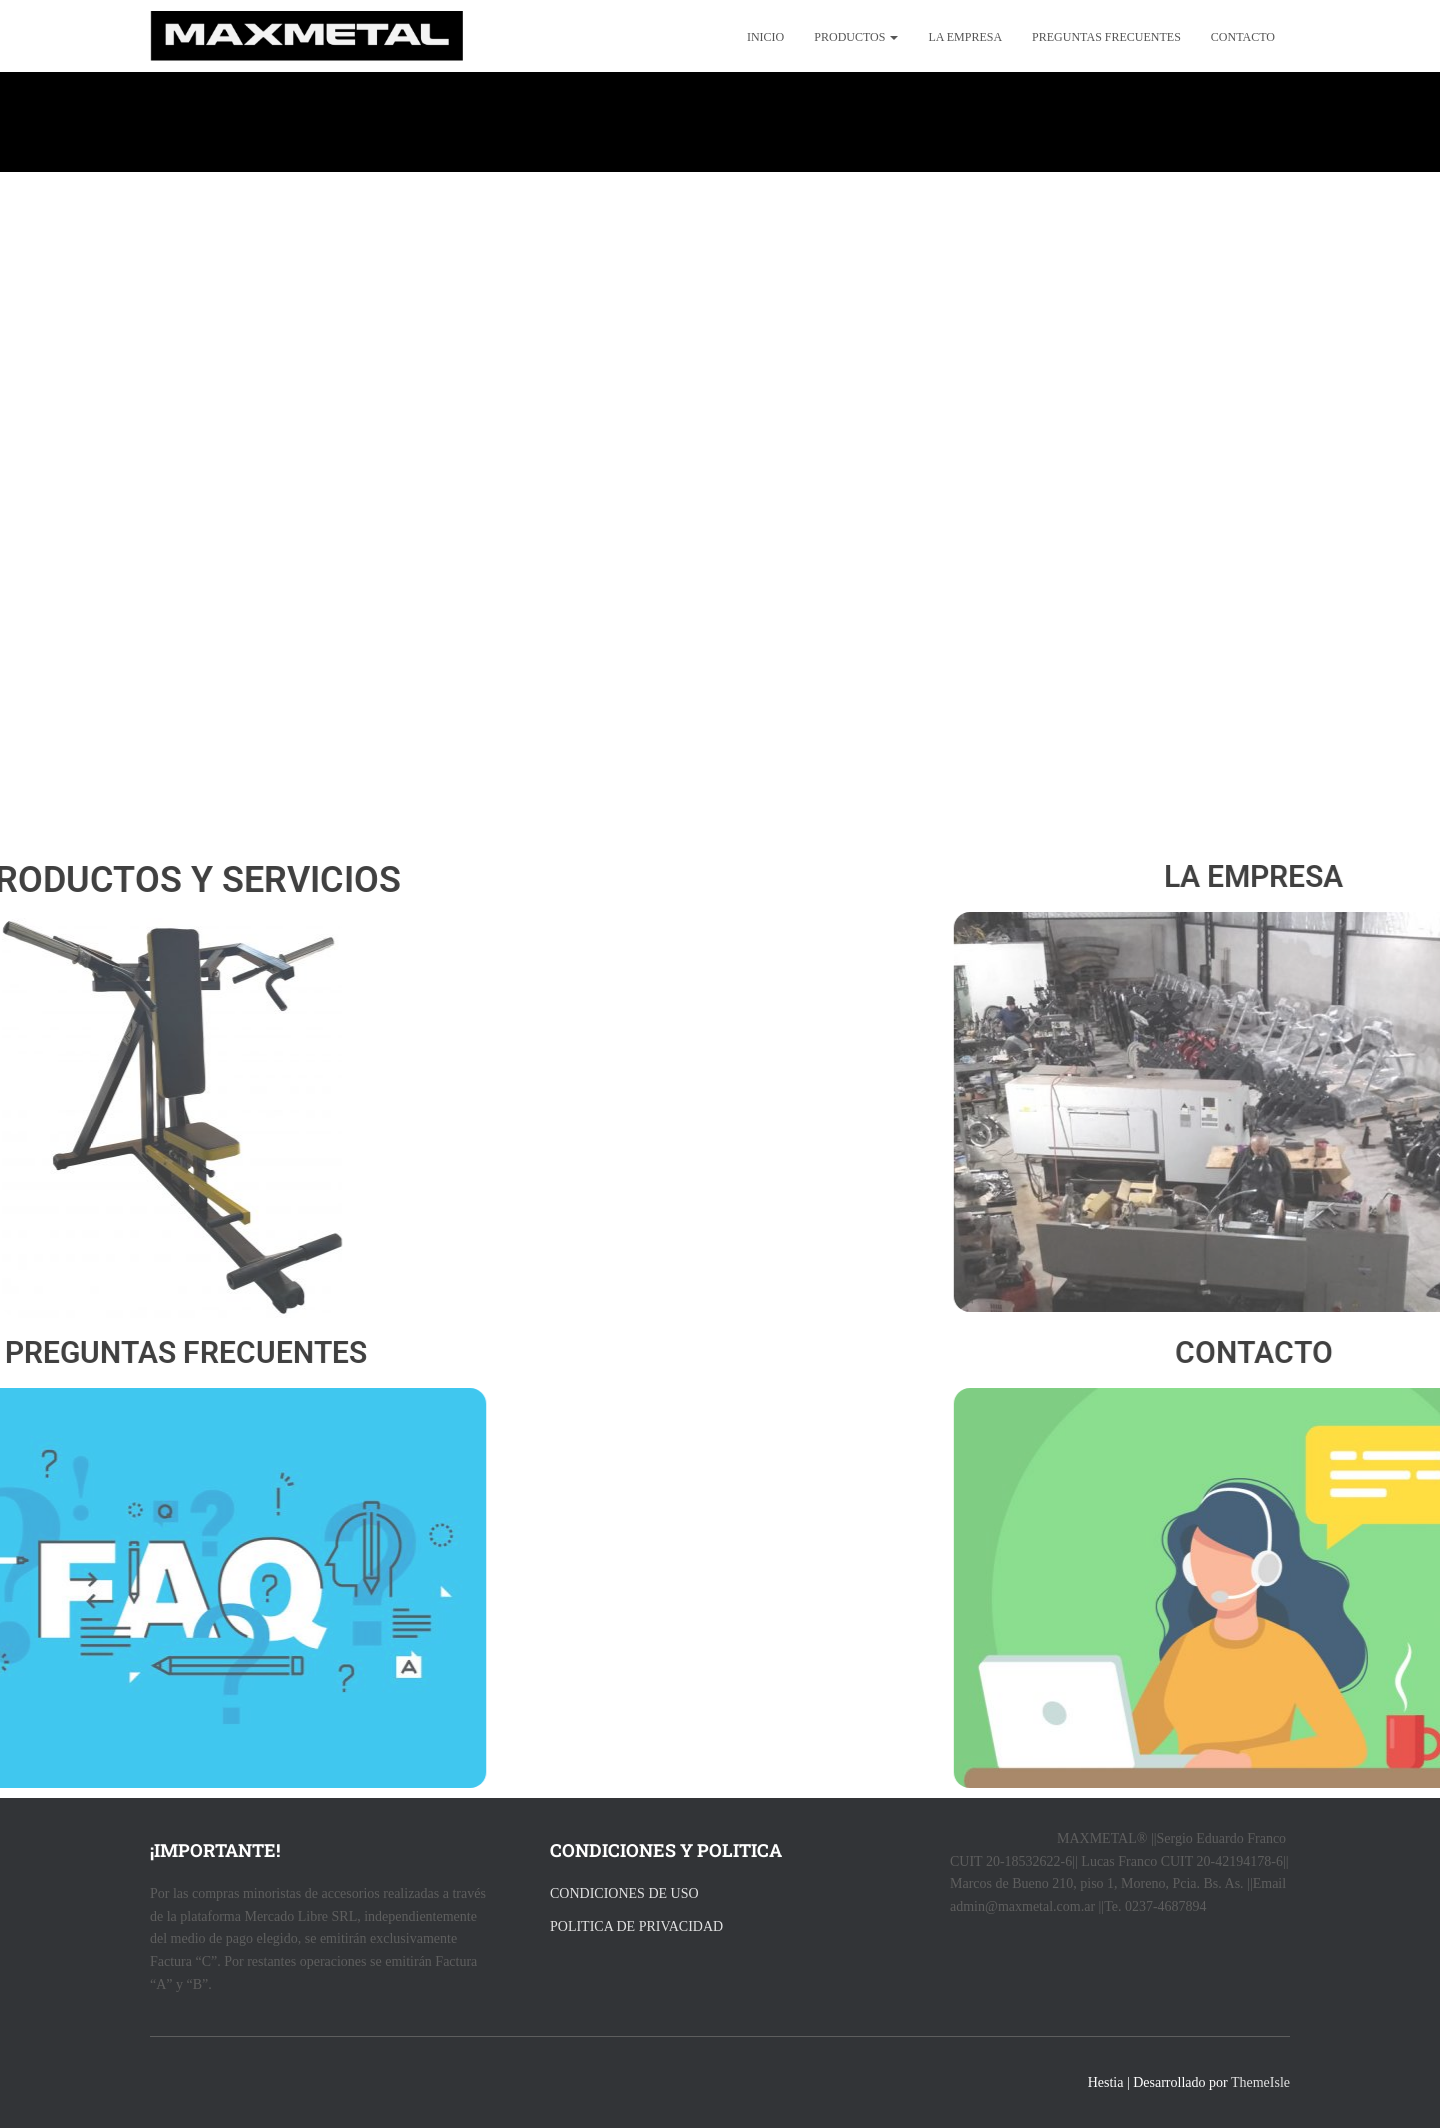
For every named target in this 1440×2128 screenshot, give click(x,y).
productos (856, 37)
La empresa (965, 37)
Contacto (1243, 37)
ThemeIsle (1260, 2082)
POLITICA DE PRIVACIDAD (636, 1926)
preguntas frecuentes (1106, 37)
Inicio (765, 37)
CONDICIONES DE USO (624, 1893)
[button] (893, 37)
